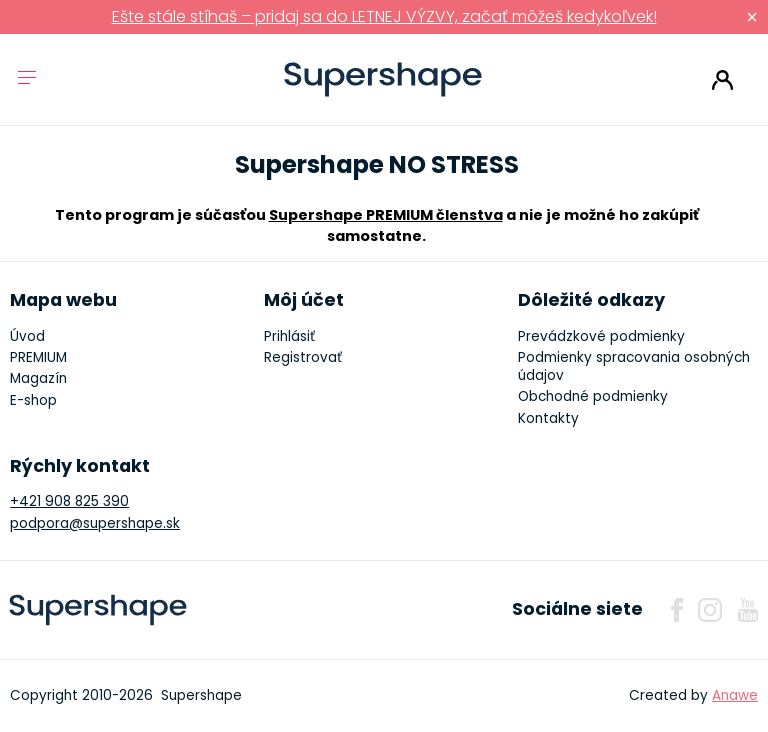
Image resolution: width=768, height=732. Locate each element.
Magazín (38, 378)
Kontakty (548, 418)
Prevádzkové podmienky (601, 336)
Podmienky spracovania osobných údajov (634, 366)
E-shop (33, 400)
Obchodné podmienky (593, 396)
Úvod (27, 336)
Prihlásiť (722, 80)
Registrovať (303, 357)
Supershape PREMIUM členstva (386, 215)
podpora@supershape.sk (95, 523)
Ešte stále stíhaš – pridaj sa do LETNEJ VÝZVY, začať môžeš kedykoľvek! (384, 16)
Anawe (735, 695)
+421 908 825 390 (69, 501)
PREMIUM (38, 357)
